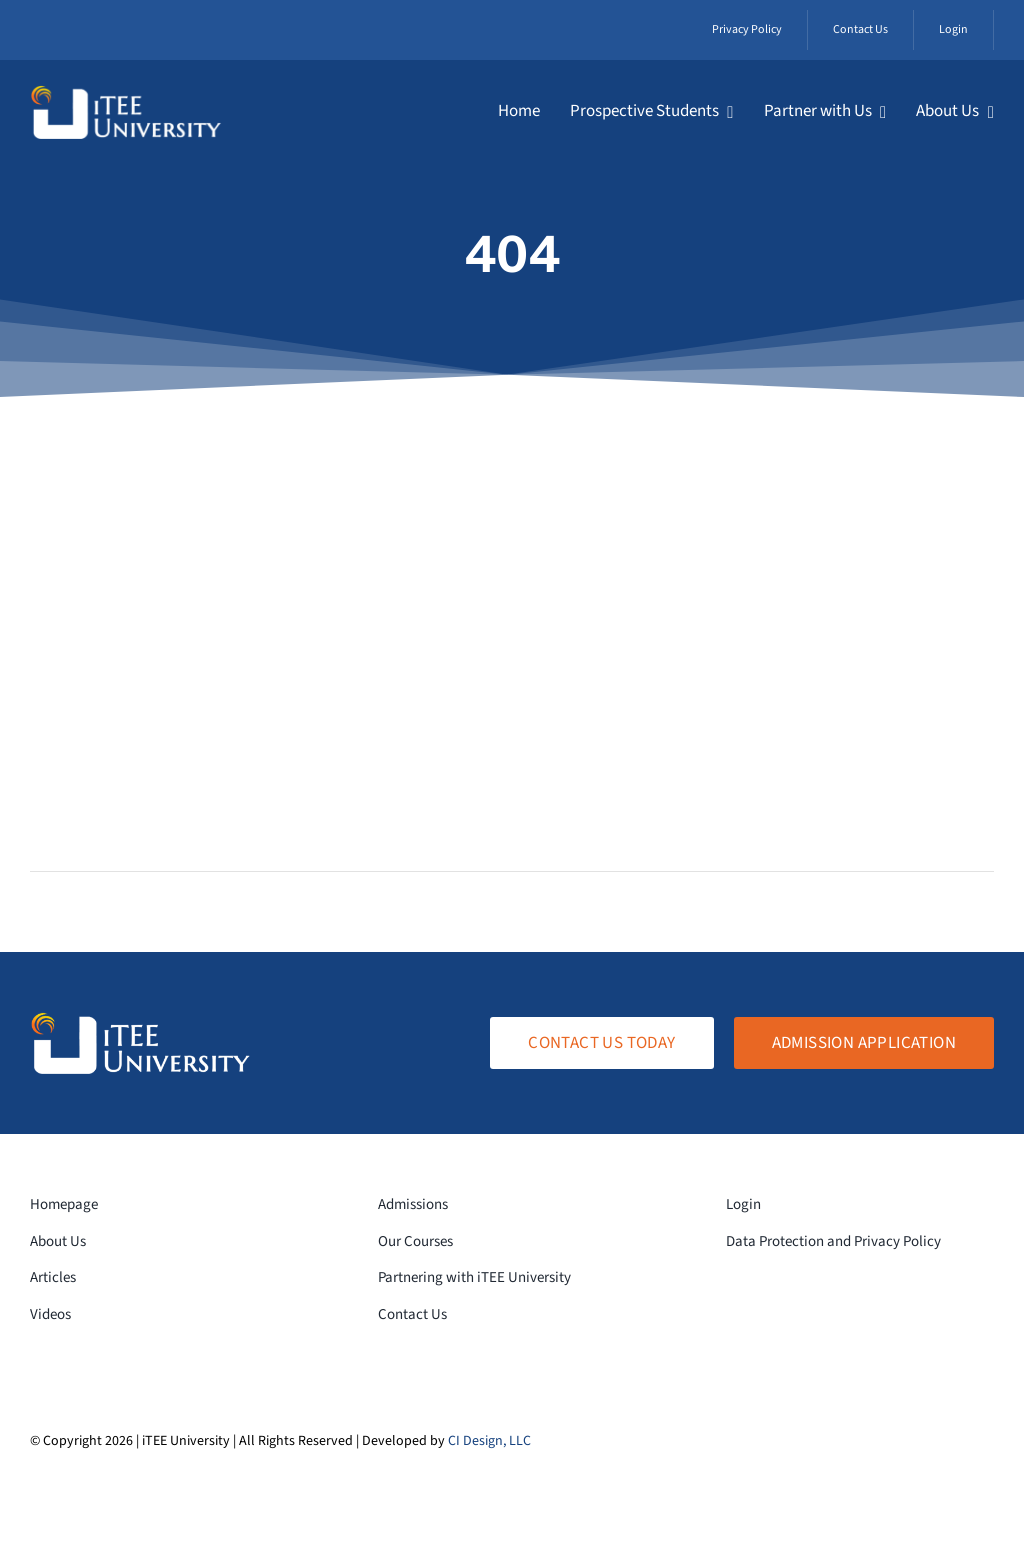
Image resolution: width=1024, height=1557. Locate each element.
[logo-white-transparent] (126, 93)
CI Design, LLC (489, 1441)
